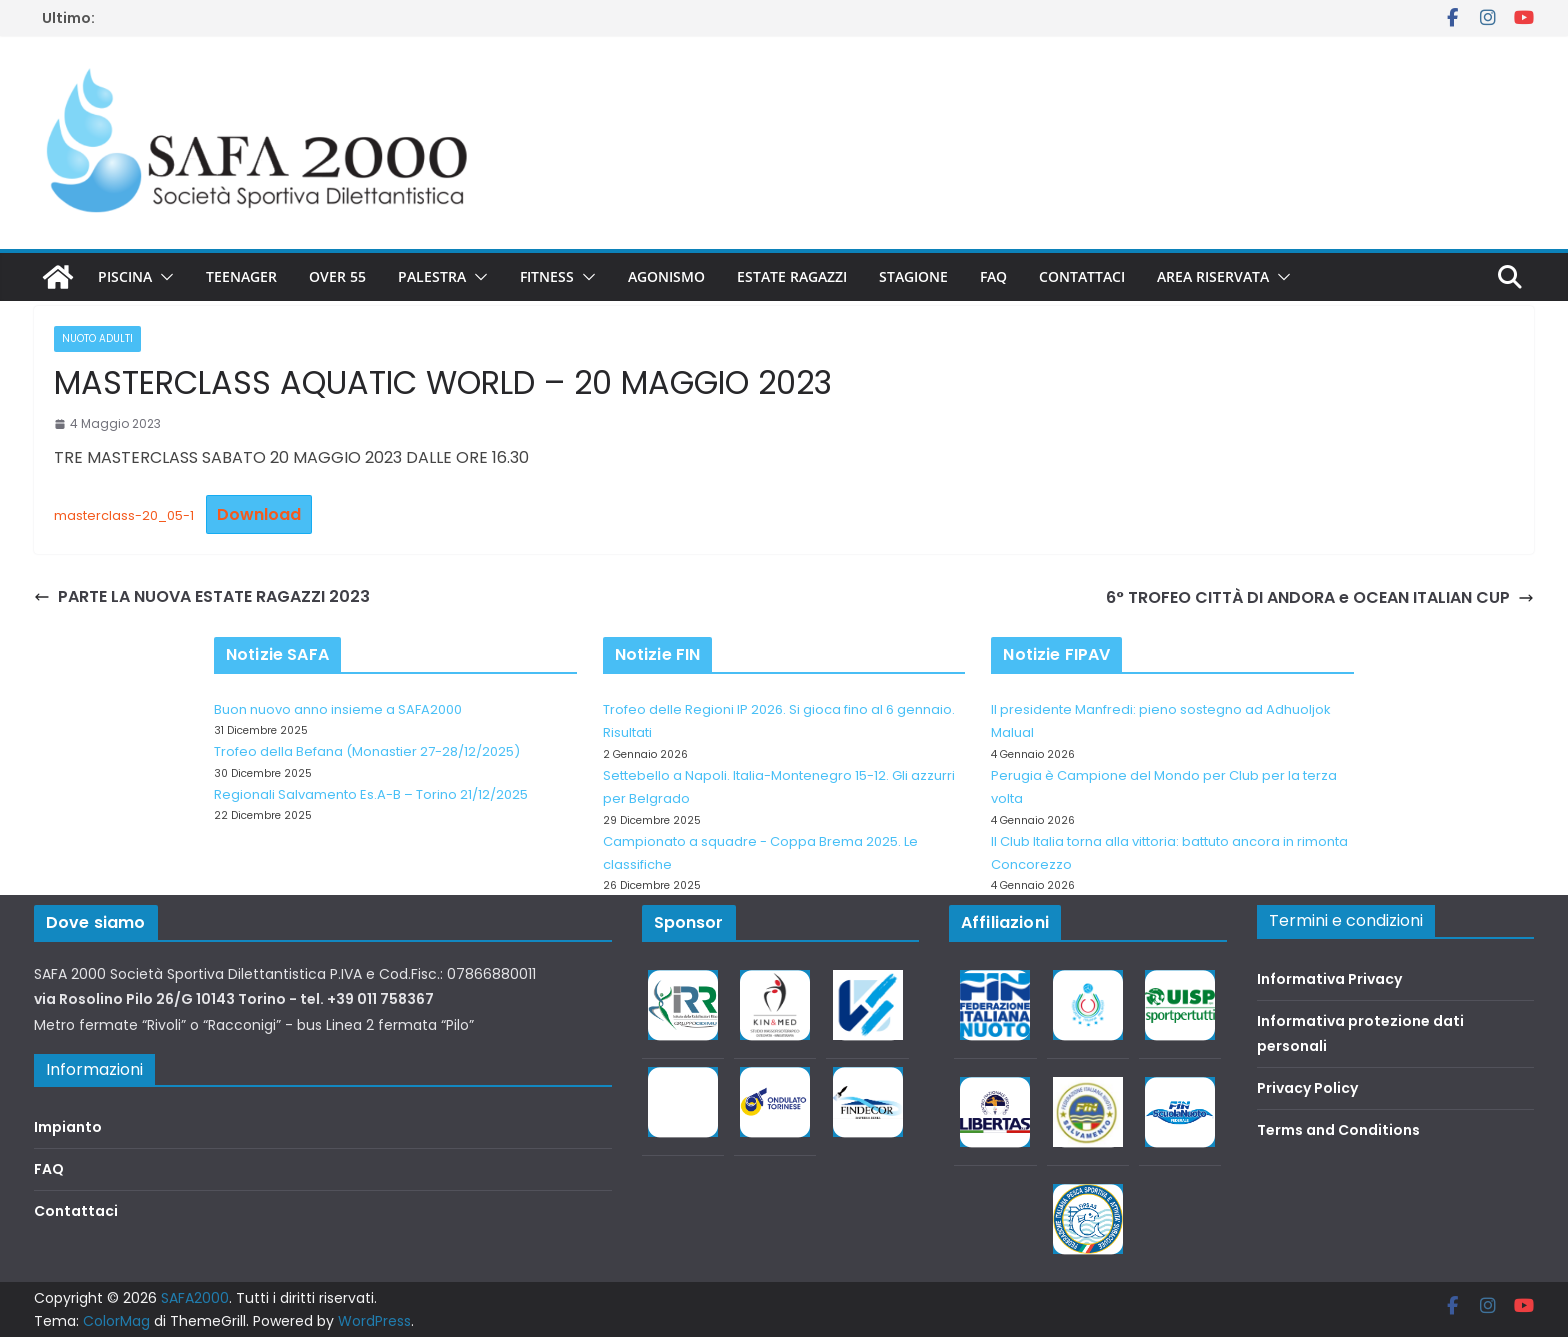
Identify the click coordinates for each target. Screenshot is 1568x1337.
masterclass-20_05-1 (124, 515)
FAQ (993, 276)
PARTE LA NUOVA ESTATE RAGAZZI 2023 (202, 596)
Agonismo (666, 276)
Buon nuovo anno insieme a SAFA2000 (338, 709)
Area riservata (1213, 276)
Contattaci (1082, 276)
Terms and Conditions (1338, 1130)
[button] (163, 277)
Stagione (913, 276)
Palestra (432, 276)
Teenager (241, 276)
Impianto (68, 1127)
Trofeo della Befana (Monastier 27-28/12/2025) (367, 751)
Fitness (547, 276)
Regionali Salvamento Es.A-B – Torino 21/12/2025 (371, 794)
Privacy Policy (1307, 1088)
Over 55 (337, 276)
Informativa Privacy (1329, 979)
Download (259, 514)
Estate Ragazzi (792, 276)
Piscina (125, 276)
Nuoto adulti (97, 338)
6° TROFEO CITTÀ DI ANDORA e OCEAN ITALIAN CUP (1320, 597)
